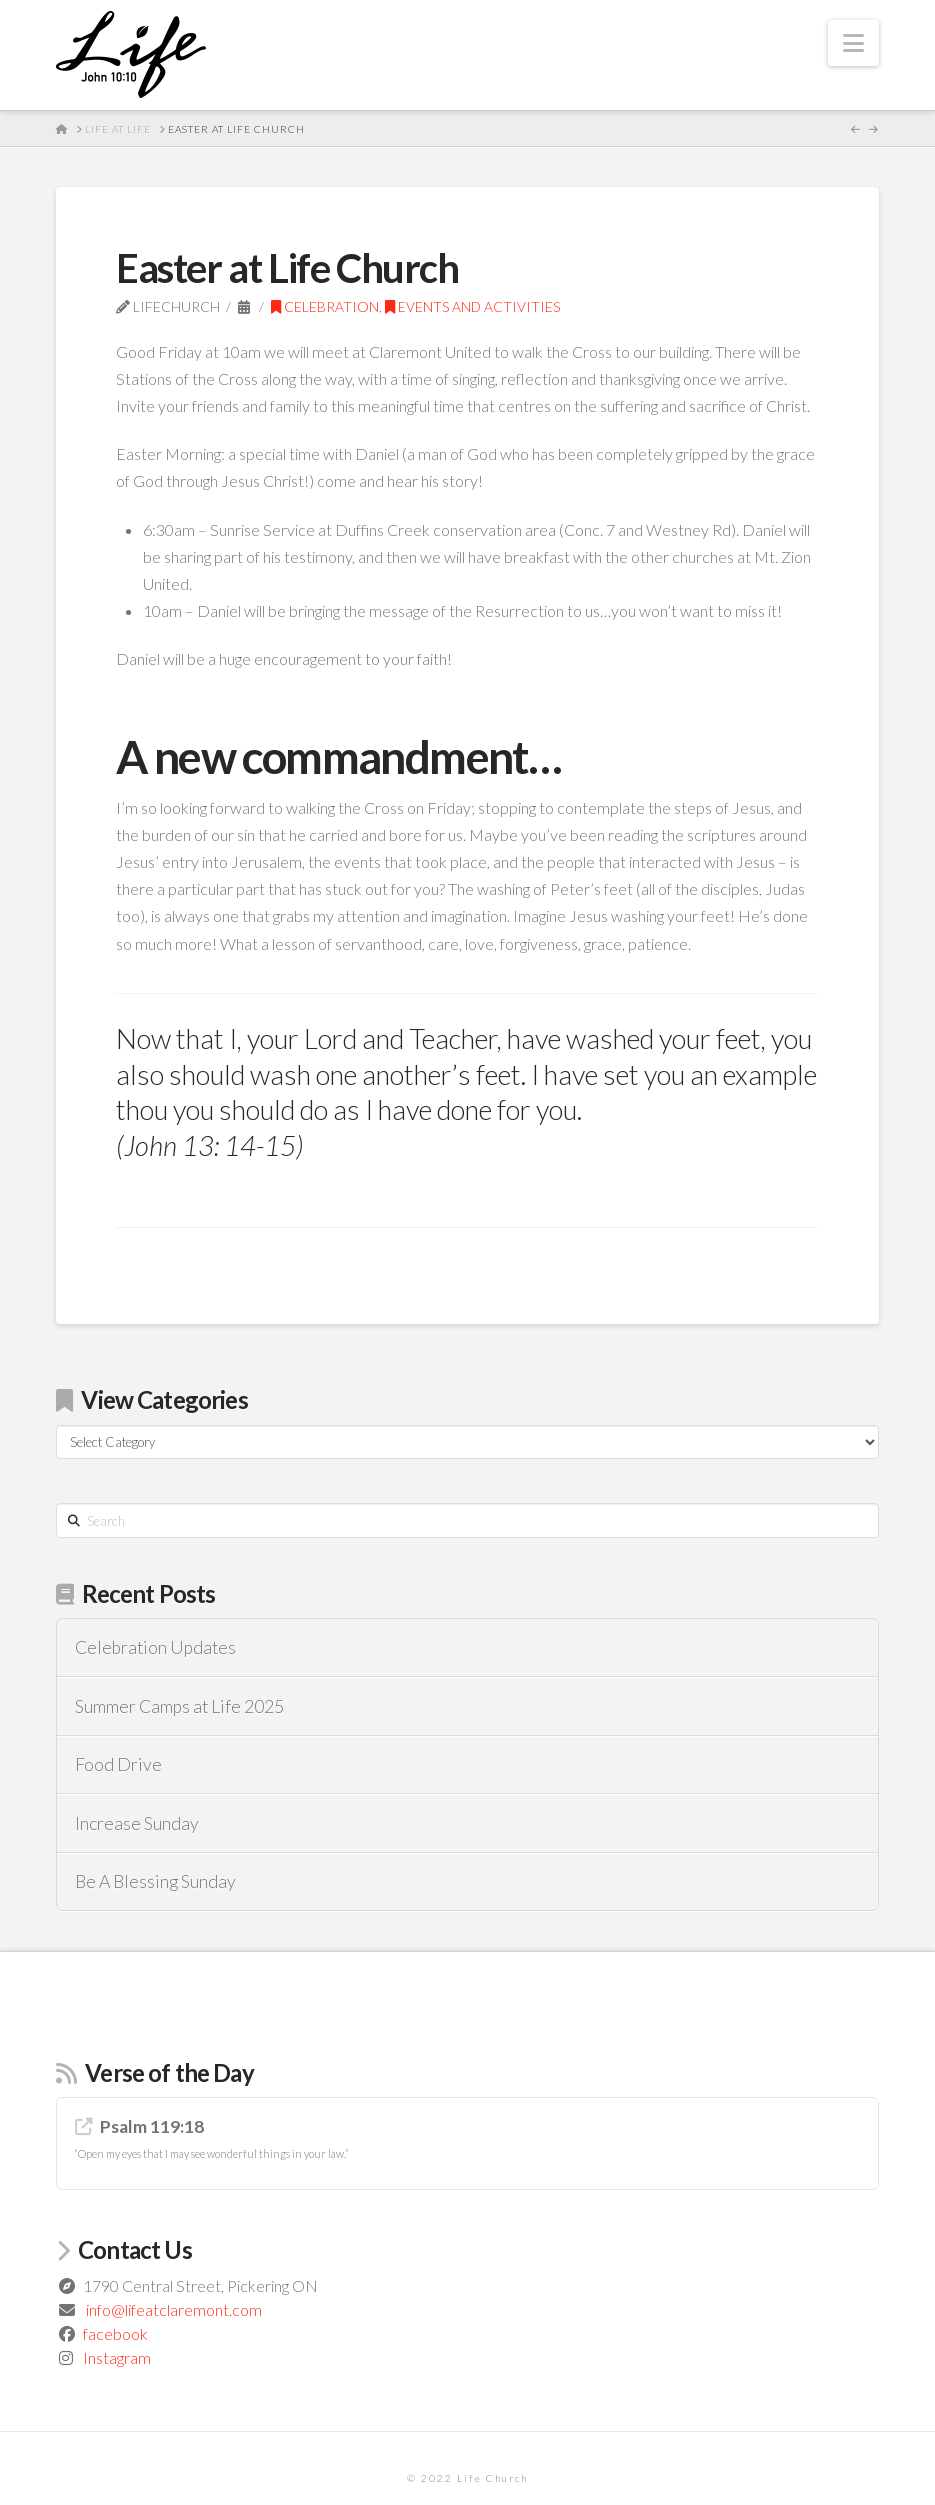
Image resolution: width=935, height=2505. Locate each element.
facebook (115, 2333)
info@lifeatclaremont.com (174, 2309)
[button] (853, 43)
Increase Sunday (137, 1823)
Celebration (325, 306)
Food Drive (118, 1764)
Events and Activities (472, 306)
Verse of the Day (169, 2072)
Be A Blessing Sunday (155, 1881)
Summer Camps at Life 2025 (179, 1706)
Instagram (117, 2357)
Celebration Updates (155, 1647)
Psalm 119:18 (152, 2126)
